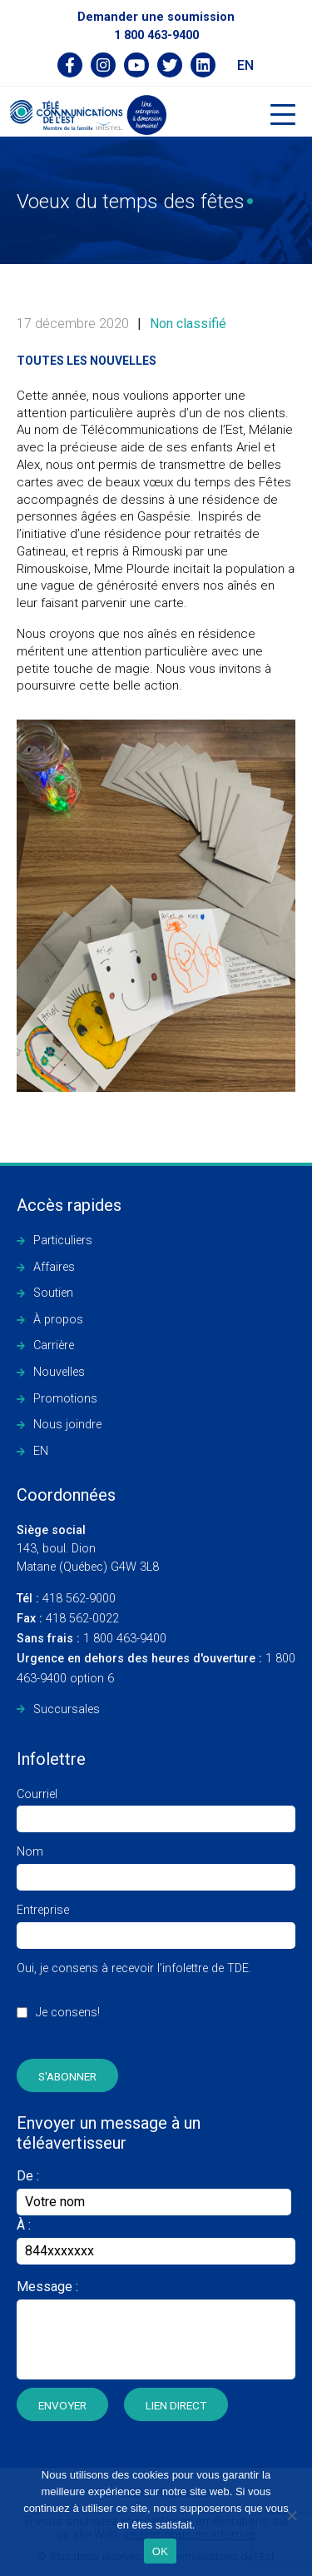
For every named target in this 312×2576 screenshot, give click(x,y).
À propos (58, 1320)
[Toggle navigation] (282, 114)
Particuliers (62, 1240)
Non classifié (188, 323)
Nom (156, 1864)
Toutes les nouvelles (86, 360)
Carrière (53, 1345)
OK (160, 2551)
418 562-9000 (66, 1599)
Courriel (156, 1806)
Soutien (53, 1293)
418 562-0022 (68, 1619)
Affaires (54, 1267)
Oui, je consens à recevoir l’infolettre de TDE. (134, 1999)
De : (154, 2191)
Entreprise (156, 1922)
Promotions (65, 1399)
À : (24, 2225)
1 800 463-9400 (156, 35)
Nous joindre (67, 1425)
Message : (47, 2286)
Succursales (66, 1709)
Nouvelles (59, 1372)
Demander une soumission (156, 17)
